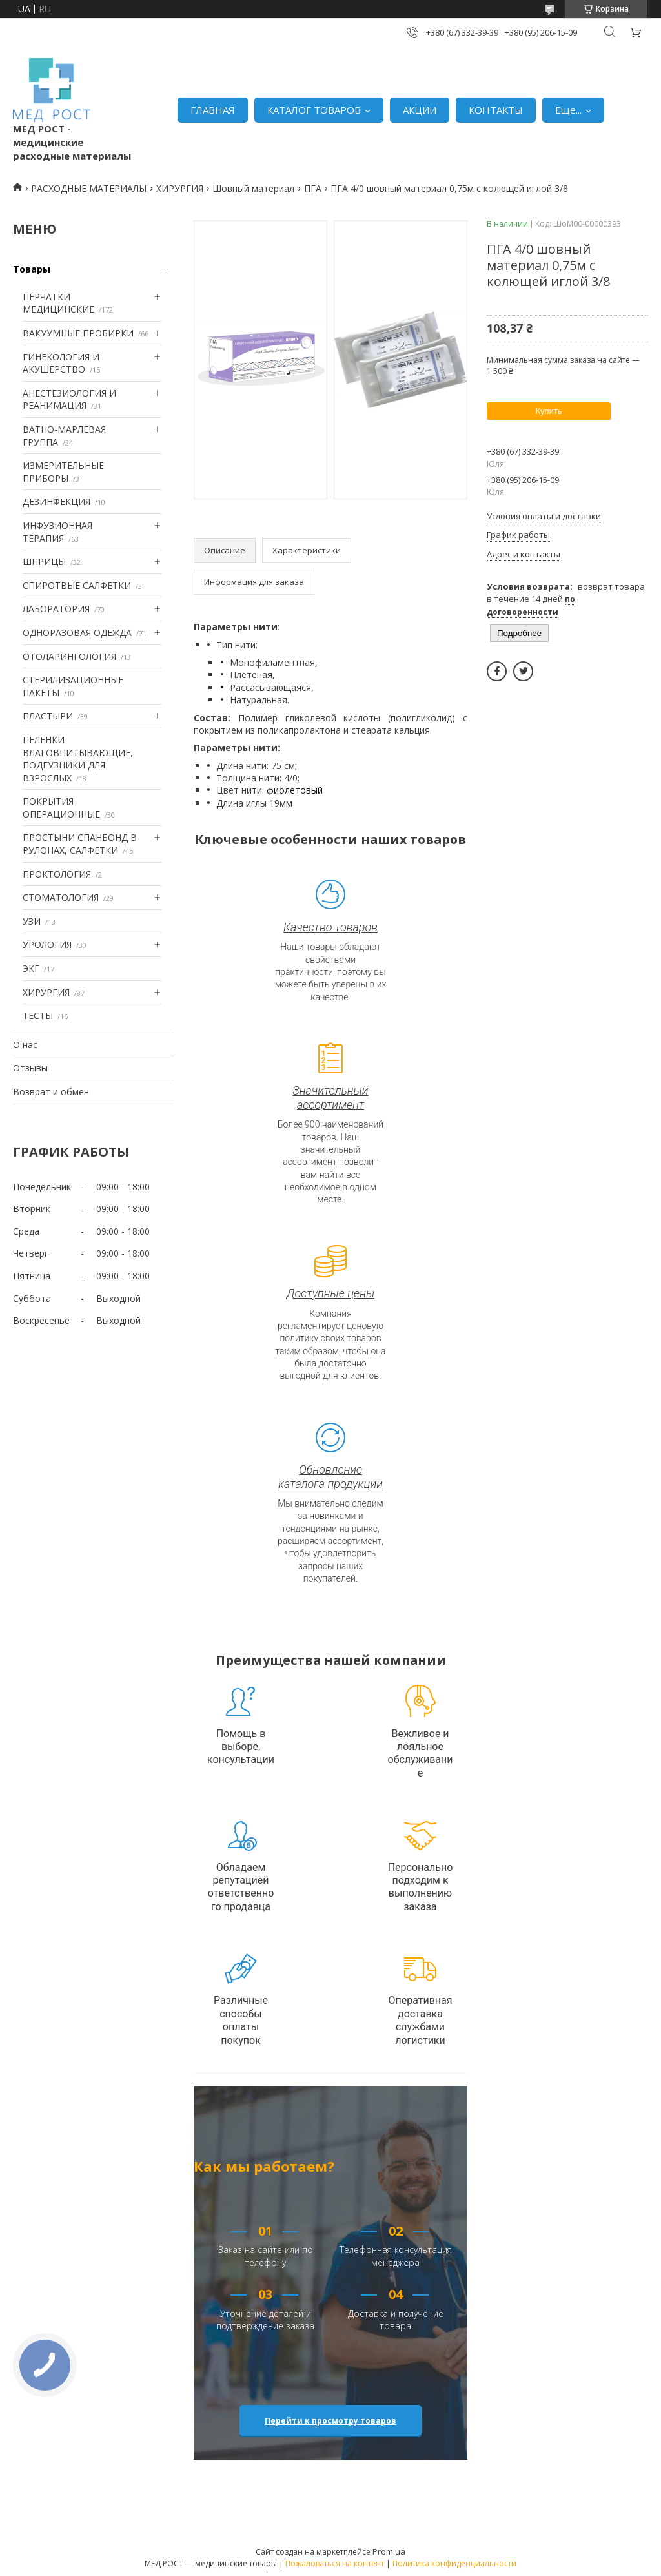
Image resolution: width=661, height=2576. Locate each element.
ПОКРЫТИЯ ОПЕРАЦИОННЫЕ (61, 807)
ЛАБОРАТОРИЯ (56, 609)
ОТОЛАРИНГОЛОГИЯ (69, 656)
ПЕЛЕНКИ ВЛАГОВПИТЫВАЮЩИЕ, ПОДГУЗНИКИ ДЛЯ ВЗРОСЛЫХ (78, 759)
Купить (548, 411)
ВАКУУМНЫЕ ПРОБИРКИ (78, 333)
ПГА (312, 188)
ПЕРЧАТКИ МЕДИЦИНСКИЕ (58, 303)
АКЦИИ (419, 109)
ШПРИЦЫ (44, 561)
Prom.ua (388, 2551)
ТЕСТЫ (38, 1015)
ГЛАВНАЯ (212, 109)
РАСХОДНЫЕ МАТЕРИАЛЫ (89, 188)
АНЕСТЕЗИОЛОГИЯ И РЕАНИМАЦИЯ (69, 399)
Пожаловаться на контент (334, 2563)
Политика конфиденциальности (454, 2563)
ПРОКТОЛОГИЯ (57, 874)
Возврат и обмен (51, 1092)
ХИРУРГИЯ (179, 188)
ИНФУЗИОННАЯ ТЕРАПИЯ (57, 531)
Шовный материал (253, 188)
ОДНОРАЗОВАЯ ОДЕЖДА (77, 632)
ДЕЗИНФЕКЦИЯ (56, 501)
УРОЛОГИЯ (47, 944)
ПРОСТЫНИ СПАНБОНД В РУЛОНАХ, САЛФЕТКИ (80, 843)
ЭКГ (31, 968)
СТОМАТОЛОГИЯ (61, 897)
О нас (25, 1044)
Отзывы (30, 1068)
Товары (31, 269)
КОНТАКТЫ (496, 109)
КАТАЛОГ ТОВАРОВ (314, 109)
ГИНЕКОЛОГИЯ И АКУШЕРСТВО (61, 363)
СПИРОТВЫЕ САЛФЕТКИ (77, 585)
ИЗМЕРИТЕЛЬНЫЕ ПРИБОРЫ (63, 471)
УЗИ (32, 921)
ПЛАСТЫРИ (48, 716)
